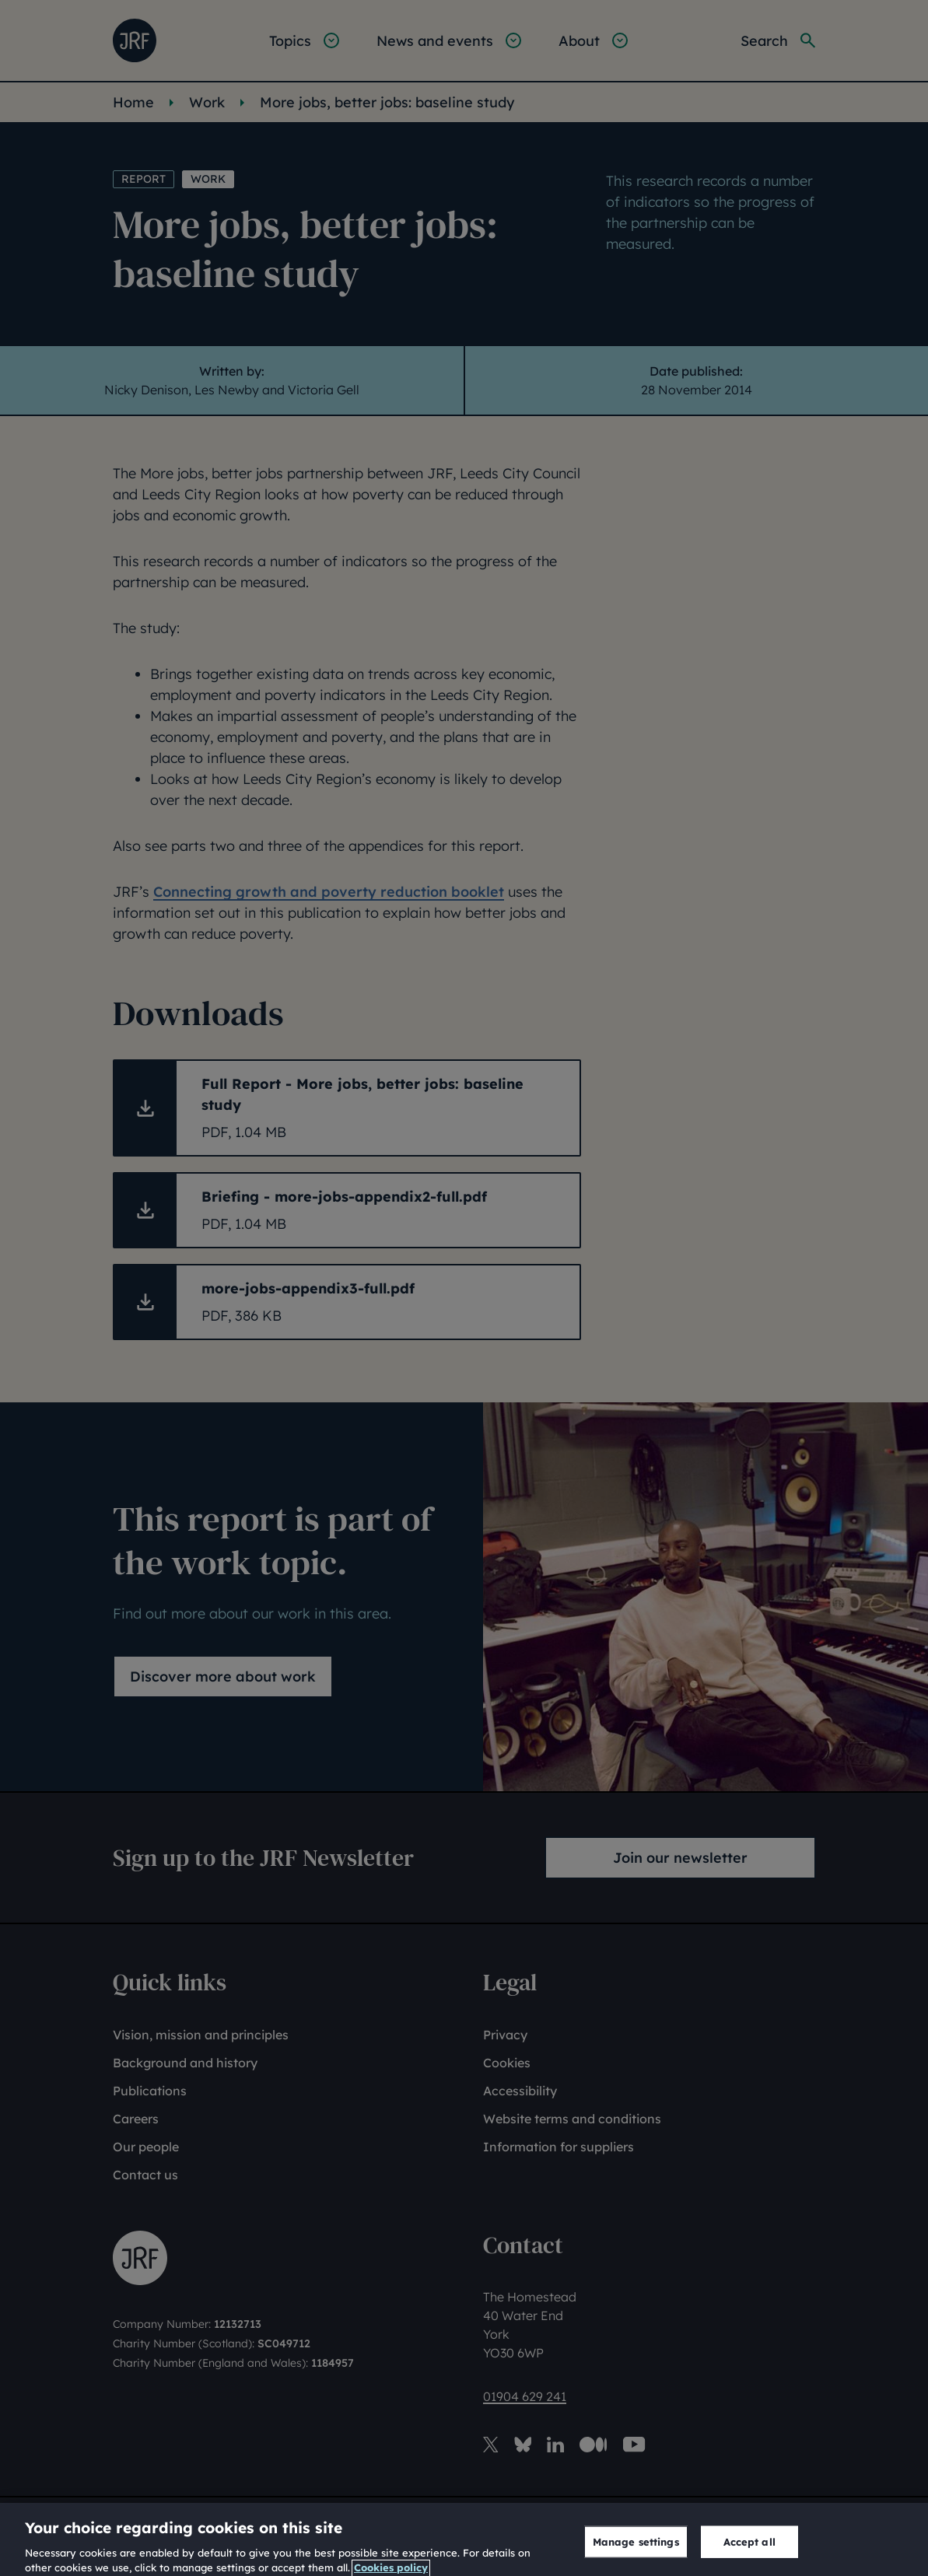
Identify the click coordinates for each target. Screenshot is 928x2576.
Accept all (749, 2552)
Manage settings (636, 2552)
